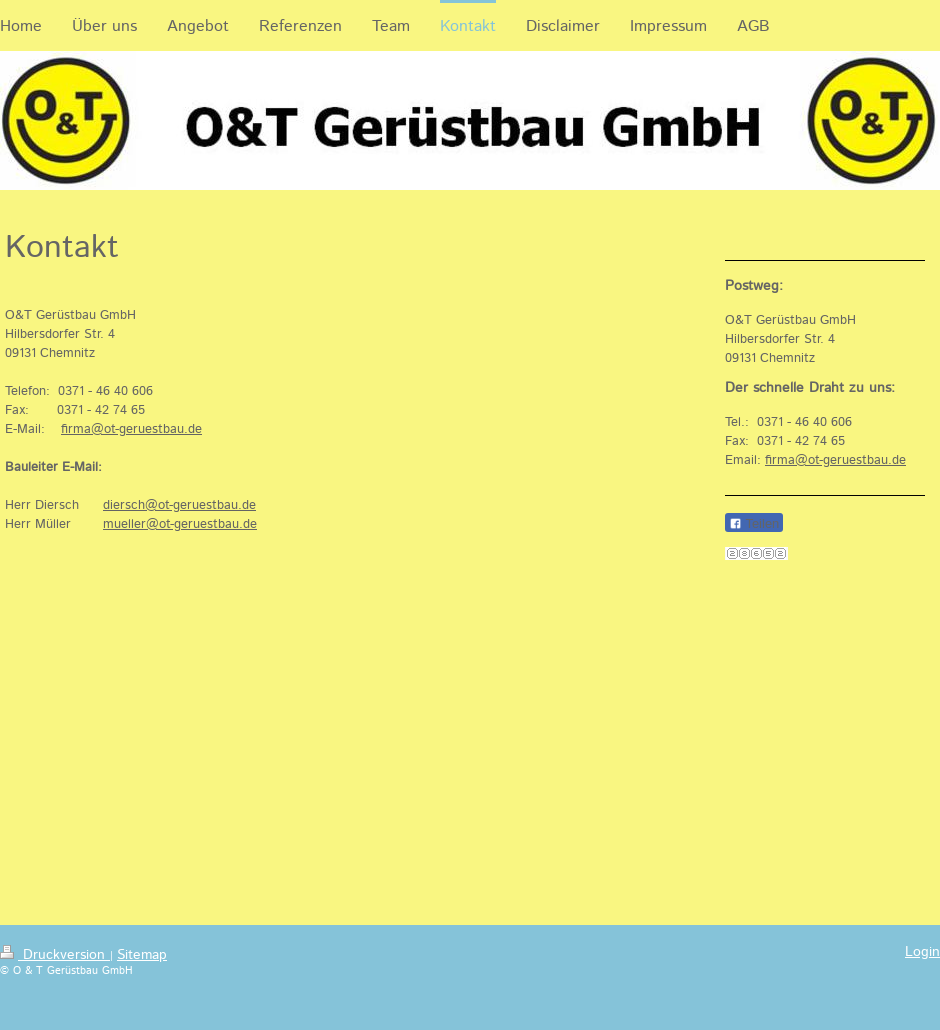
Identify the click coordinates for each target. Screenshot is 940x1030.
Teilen (754, 523)
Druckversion (55, 955)
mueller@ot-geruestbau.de (180, 524)
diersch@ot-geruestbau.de (179, 505)
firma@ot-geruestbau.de (131, 429)
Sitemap (142, 955)
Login (922, 952)
